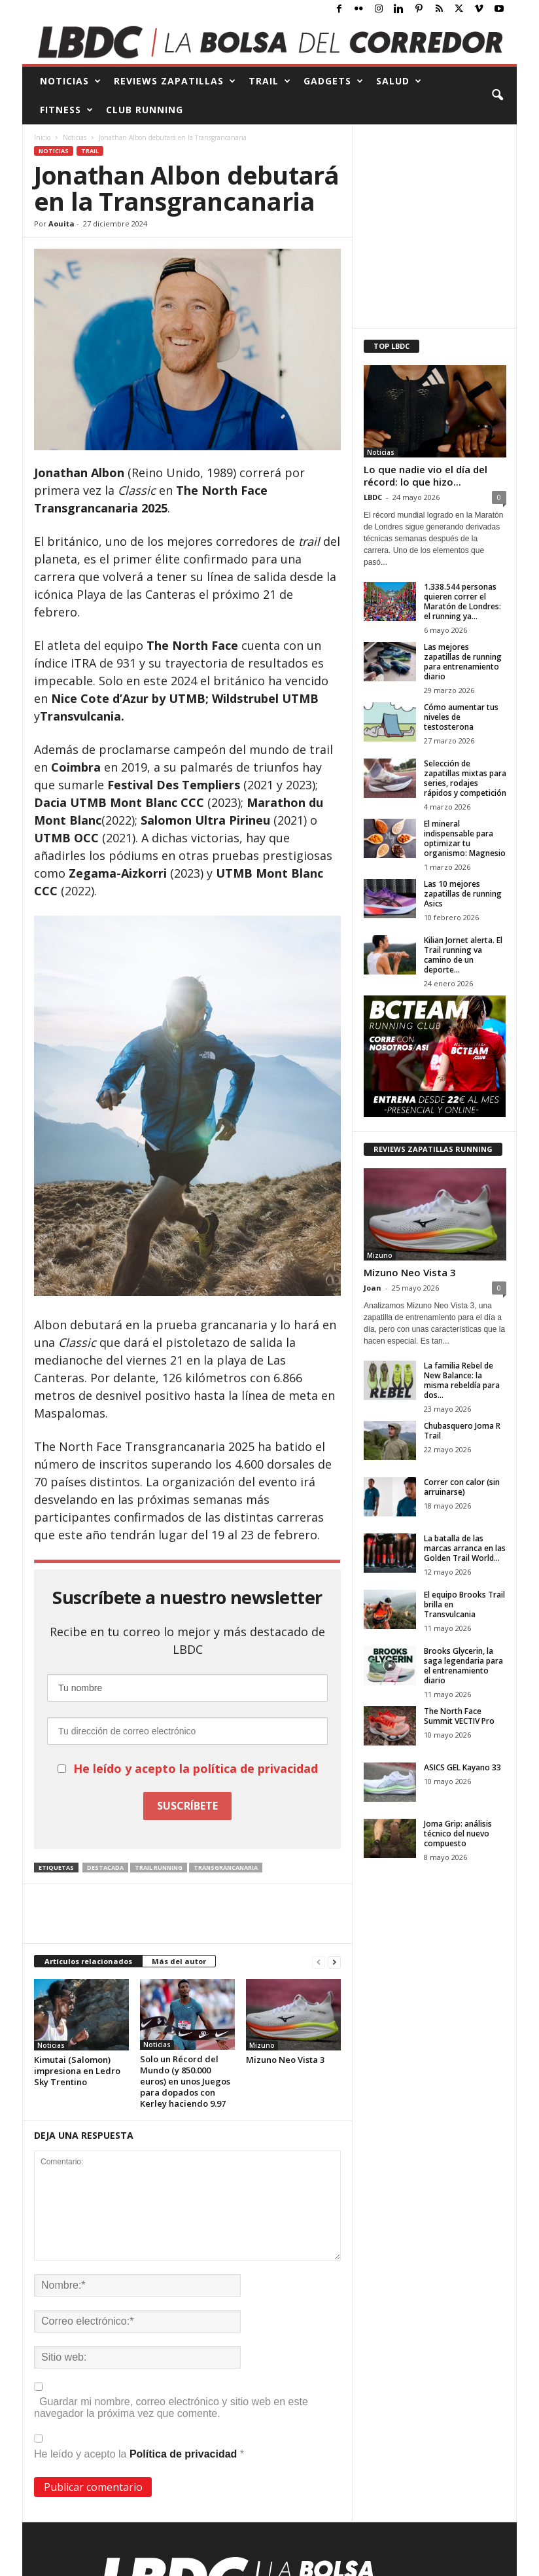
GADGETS (334, 81)
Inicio (42, 137)
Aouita (61, 223)
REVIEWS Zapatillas (175, 81)
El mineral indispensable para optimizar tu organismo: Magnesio (465, 838)
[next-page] (334, 1962)
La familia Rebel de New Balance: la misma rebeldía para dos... (462, 1380)
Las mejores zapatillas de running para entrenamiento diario (463, 661)
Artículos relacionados (88, 1961)
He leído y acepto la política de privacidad (195, 1768)
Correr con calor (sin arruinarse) (462, 1486)
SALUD (399, 81)
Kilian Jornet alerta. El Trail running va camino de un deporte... (463, 955)
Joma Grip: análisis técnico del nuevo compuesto (458, 1833)
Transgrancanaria (226, 1867)
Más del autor (179, 1961)
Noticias (74, 137)
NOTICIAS (70, 81)
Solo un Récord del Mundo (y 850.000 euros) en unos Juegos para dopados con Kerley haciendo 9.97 (185, 2081)
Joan (372, 1288)
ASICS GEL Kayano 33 (462, 1767)
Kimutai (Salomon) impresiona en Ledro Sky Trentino (77, 2071)
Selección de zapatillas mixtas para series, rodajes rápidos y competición (465, 778)
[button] (497, 95)
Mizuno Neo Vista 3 (285, 2060)
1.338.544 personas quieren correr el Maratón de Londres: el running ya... (462, 601)
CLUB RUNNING (144, 109)
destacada (105, 1867)
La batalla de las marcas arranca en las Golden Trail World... (465, 1548)
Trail (90, 151)
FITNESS (67, 110)
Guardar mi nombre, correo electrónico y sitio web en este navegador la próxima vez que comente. (171, 2407)
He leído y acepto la (139, 2447)
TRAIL (270, 81)
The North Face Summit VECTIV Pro (459, 1716)
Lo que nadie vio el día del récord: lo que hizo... (425, 475)
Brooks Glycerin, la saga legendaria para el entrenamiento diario (463, 1665)
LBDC (373, 497)
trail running (159, 1867)
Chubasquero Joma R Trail (462, 1430)
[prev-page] (318, 1962)
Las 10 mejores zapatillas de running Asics (463, 893)
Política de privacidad (185, 2454)
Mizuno (262, 2045)
